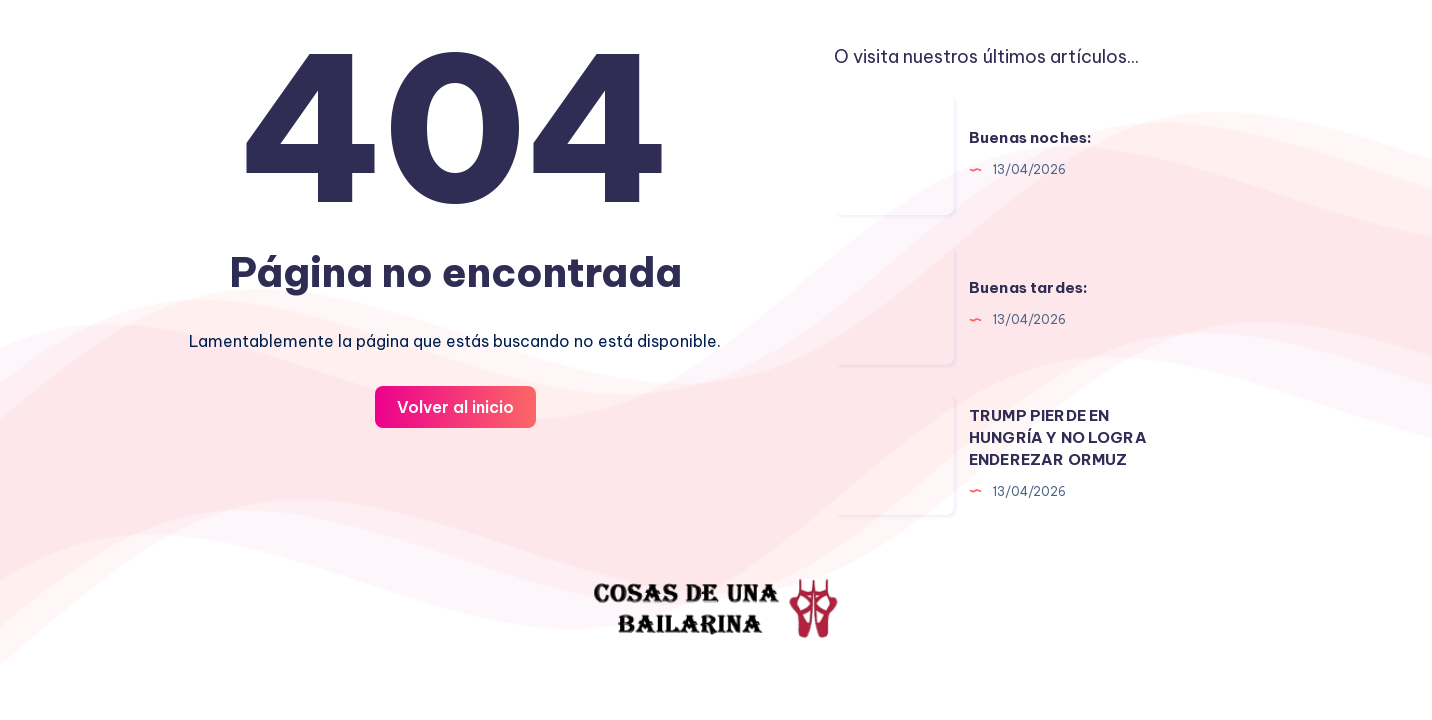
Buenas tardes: (1028, 287)
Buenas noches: (1030, 137)
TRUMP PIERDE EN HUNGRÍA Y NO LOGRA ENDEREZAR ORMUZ (1058, 437)
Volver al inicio (455, 407)
